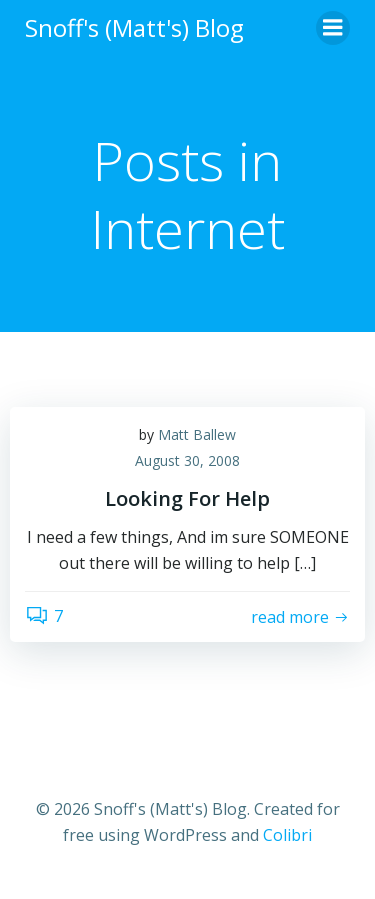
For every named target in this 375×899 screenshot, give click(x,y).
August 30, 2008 (187, 460)
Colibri (287, 835)
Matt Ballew (197, 434)
